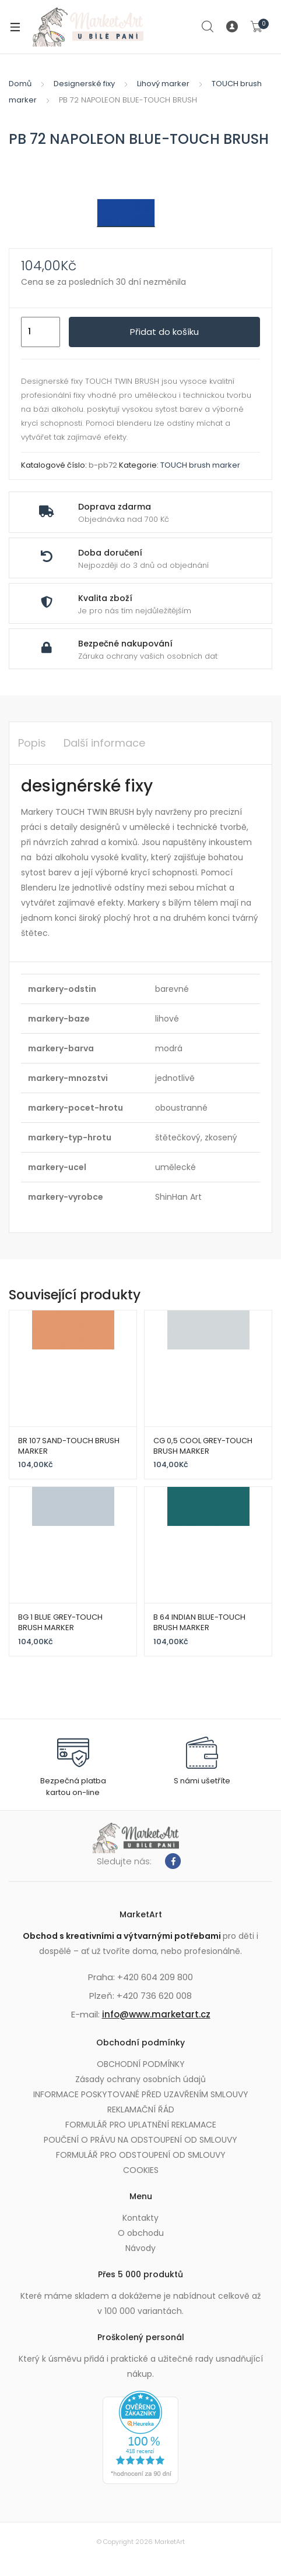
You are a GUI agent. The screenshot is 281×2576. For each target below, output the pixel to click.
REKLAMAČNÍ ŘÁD (140, 2109)
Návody (140, 2248)
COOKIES (141, 2170)
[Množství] (40, 332)
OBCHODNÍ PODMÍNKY (141, 2064)
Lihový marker (163, 83)
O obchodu (141, 2233)
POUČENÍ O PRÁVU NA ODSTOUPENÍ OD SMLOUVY (140, 2140)
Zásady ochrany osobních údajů (140, 2079)
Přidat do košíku (164, 332)
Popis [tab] (32, 743)
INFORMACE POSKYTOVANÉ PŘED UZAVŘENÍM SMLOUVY (140, 2094)
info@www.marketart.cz (156, 2014)
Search (208, 27)
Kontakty (140, 2218)
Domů (20, 83)
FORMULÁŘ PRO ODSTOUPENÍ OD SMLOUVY (141, 2155)
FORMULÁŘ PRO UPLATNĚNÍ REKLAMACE (140, 2124)
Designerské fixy (84, 83)
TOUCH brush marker (200, 465)
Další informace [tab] (104, 743)
